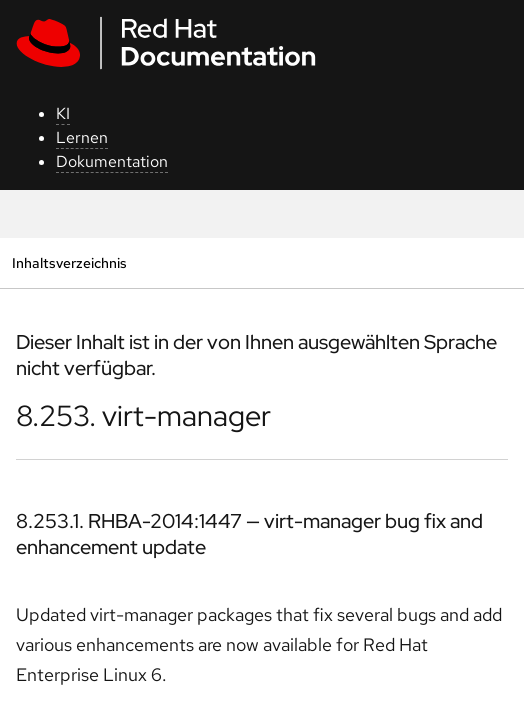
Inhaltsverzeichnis (69, 262)
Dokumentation (112, 161)
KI (63, 113)
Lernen (82, 137)
